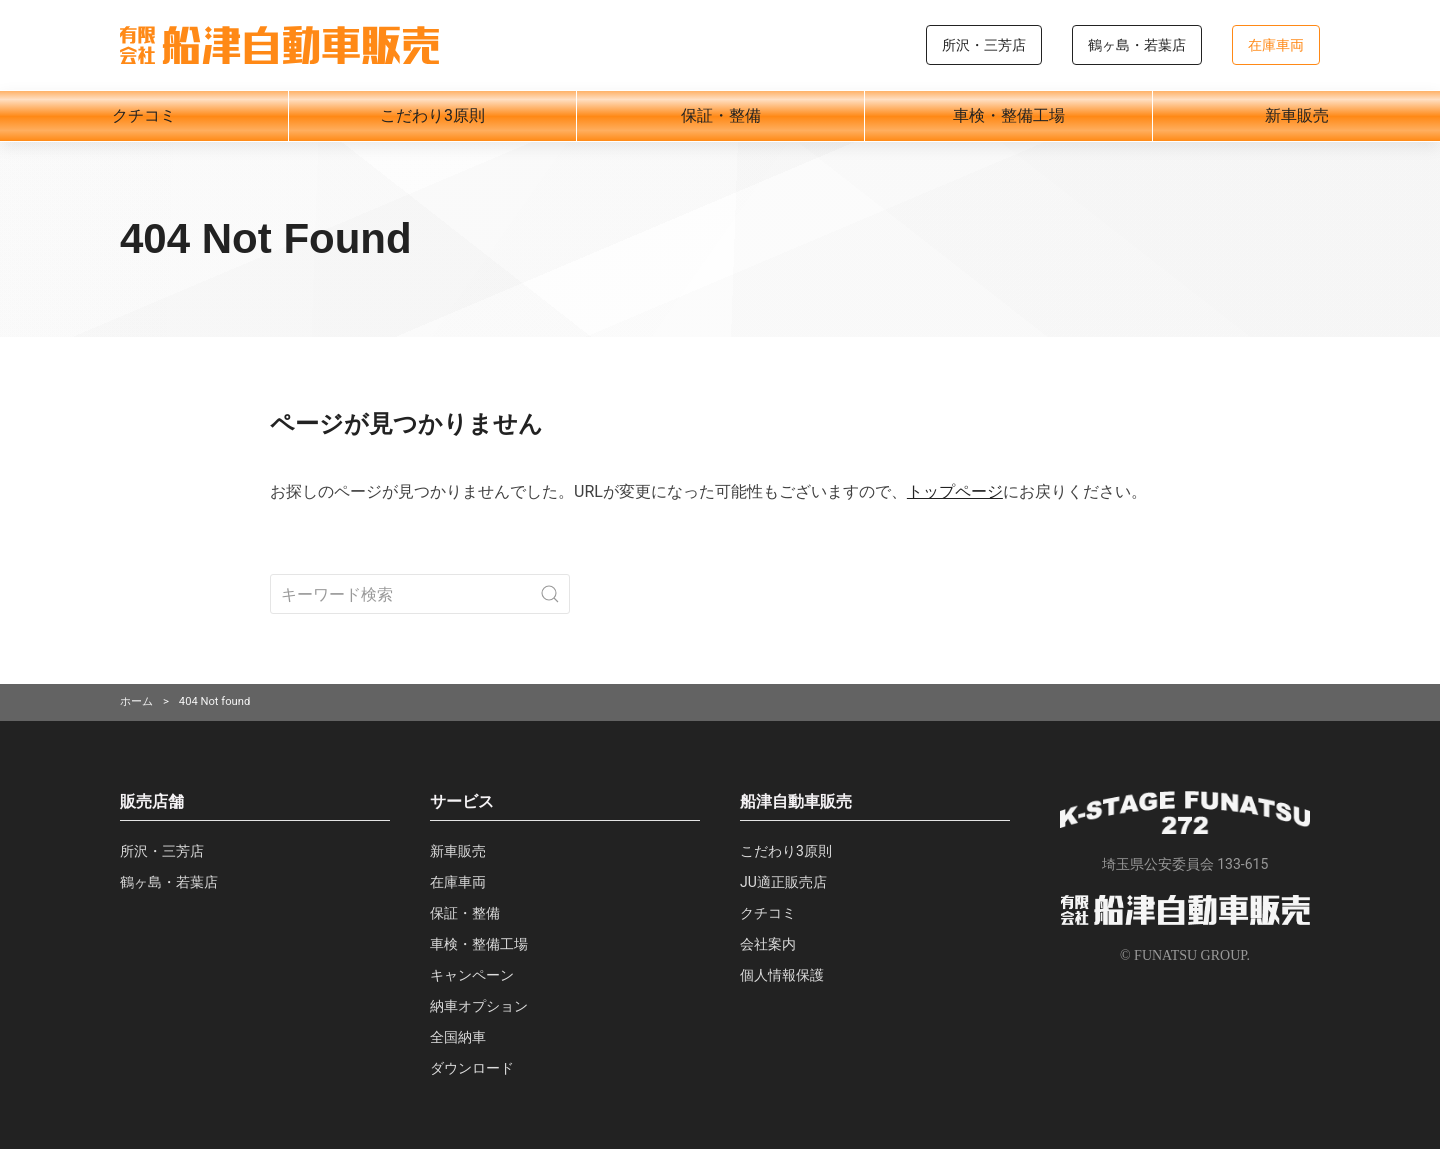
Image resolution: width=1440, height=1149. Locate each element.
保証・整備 (721, 115)
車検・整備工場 (1009, 115)
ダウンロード (472, 1068)
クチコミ (144, 115)
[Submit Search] (550, 594)
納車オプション (479, 1006)
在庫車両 (1276, 45)
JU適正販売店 (783, 882)
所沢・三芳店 (984, 45)
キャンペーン (472, 975)
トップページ (955, 491)
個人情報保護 (782, 975)
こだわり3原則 (432, 115)
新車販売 (1297, 115)
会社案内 (768, 944)
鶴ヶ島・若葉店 (1137, 45)
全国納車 (458, 1037)
